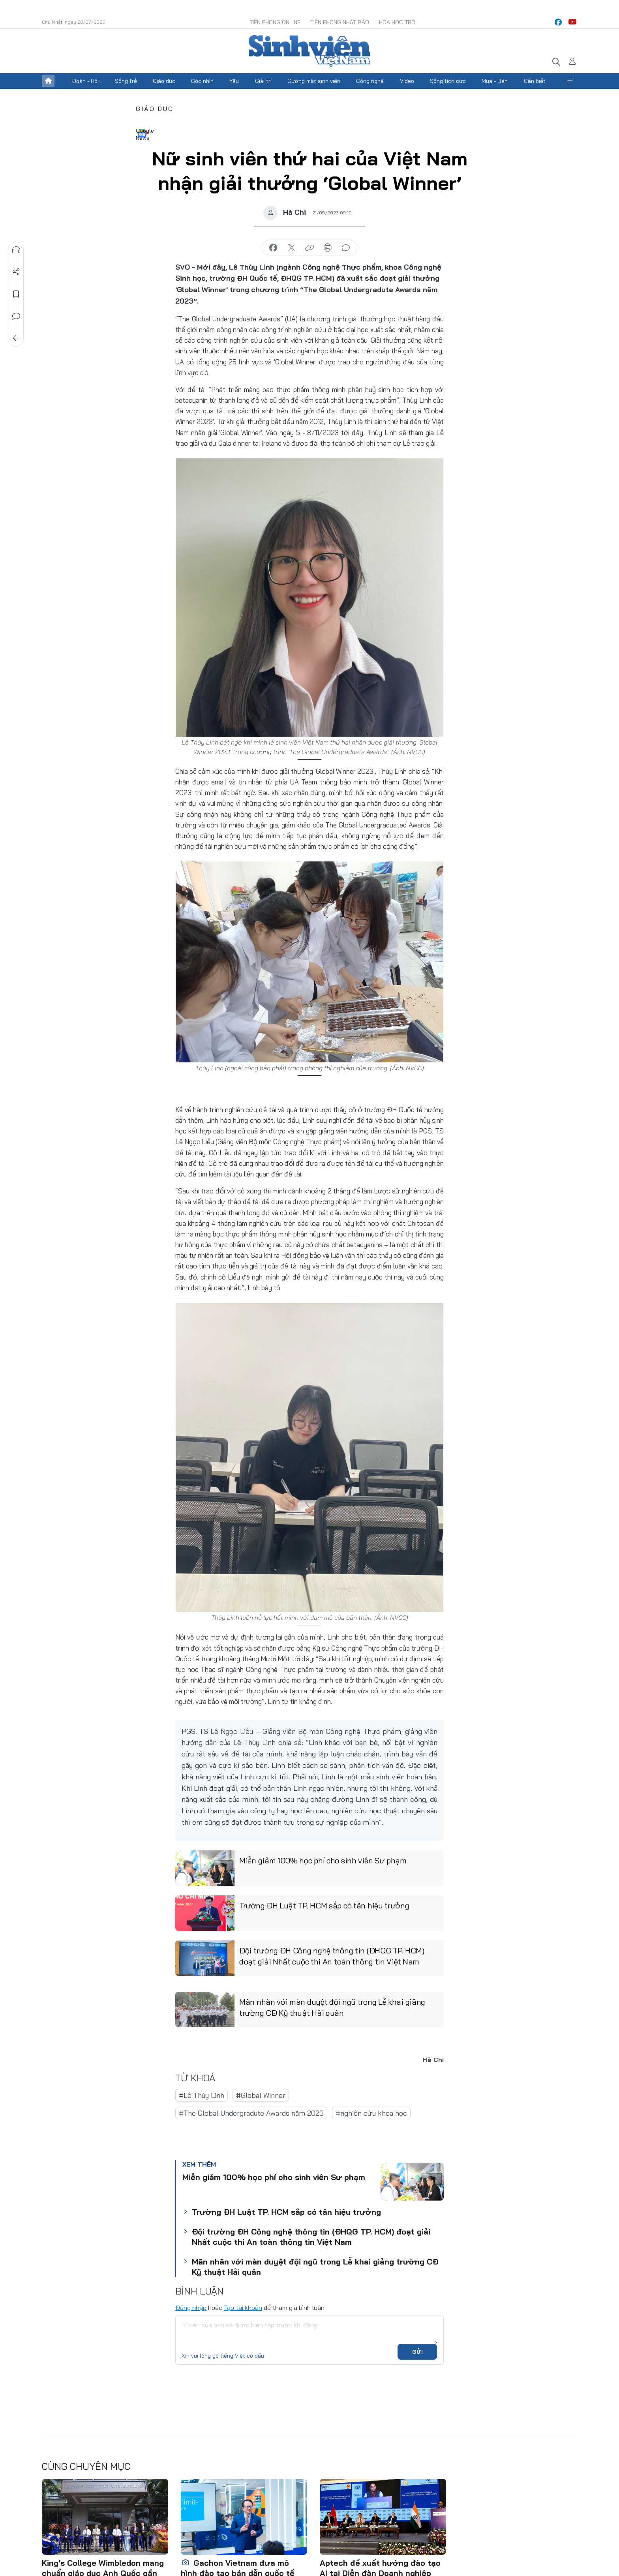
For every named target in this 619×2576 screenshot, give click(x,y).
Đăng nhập (190, 2307)
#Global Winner (260, 2095)
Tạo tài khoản (243, 2307)
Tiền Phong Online (274, 22)
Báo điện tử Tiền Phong (309, 51)
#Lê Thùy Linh (201, 2095)
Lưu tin (16, 294)
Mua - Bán (495, 80)
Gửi (417, 2351)
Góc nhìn (202, 80)
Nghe (16, 250)
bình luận (346, 248)
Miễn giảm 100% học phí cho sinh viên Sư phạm (323, 1860)
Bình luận (16, 316)
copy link (309, 248)
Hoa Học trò (397, 22)
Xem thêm (571, 81)
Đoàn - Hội (85, 80)
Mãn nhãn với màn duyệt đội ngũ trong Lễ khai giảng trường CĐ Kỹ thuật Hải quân (332, 2007)
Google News (142, 133)
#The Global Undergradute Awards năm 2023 (251, 2113)
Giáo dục (164, 80)
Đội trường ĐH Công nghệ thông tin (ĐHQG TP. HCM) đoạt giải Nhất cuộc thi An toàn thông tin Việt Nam (331, 1956)
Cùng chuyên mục (86, 2466)
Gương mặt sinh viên (313, 80)
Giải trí (263, 80)
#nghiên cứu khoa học (371, 2113)
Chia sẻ (16, 272)
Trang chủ (48, 81)
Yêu (234, 80)
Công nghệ (370, 80)
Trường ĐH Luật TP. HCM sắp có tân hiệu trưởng (324, 1905)
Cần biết (535, 80)
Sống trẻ (126, 80)
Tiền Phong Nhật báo (339, 22)
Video (407, 80)
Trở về (16, 338)
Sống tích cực (448, 80)
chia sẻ (273, 248)
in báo (327, 248)
